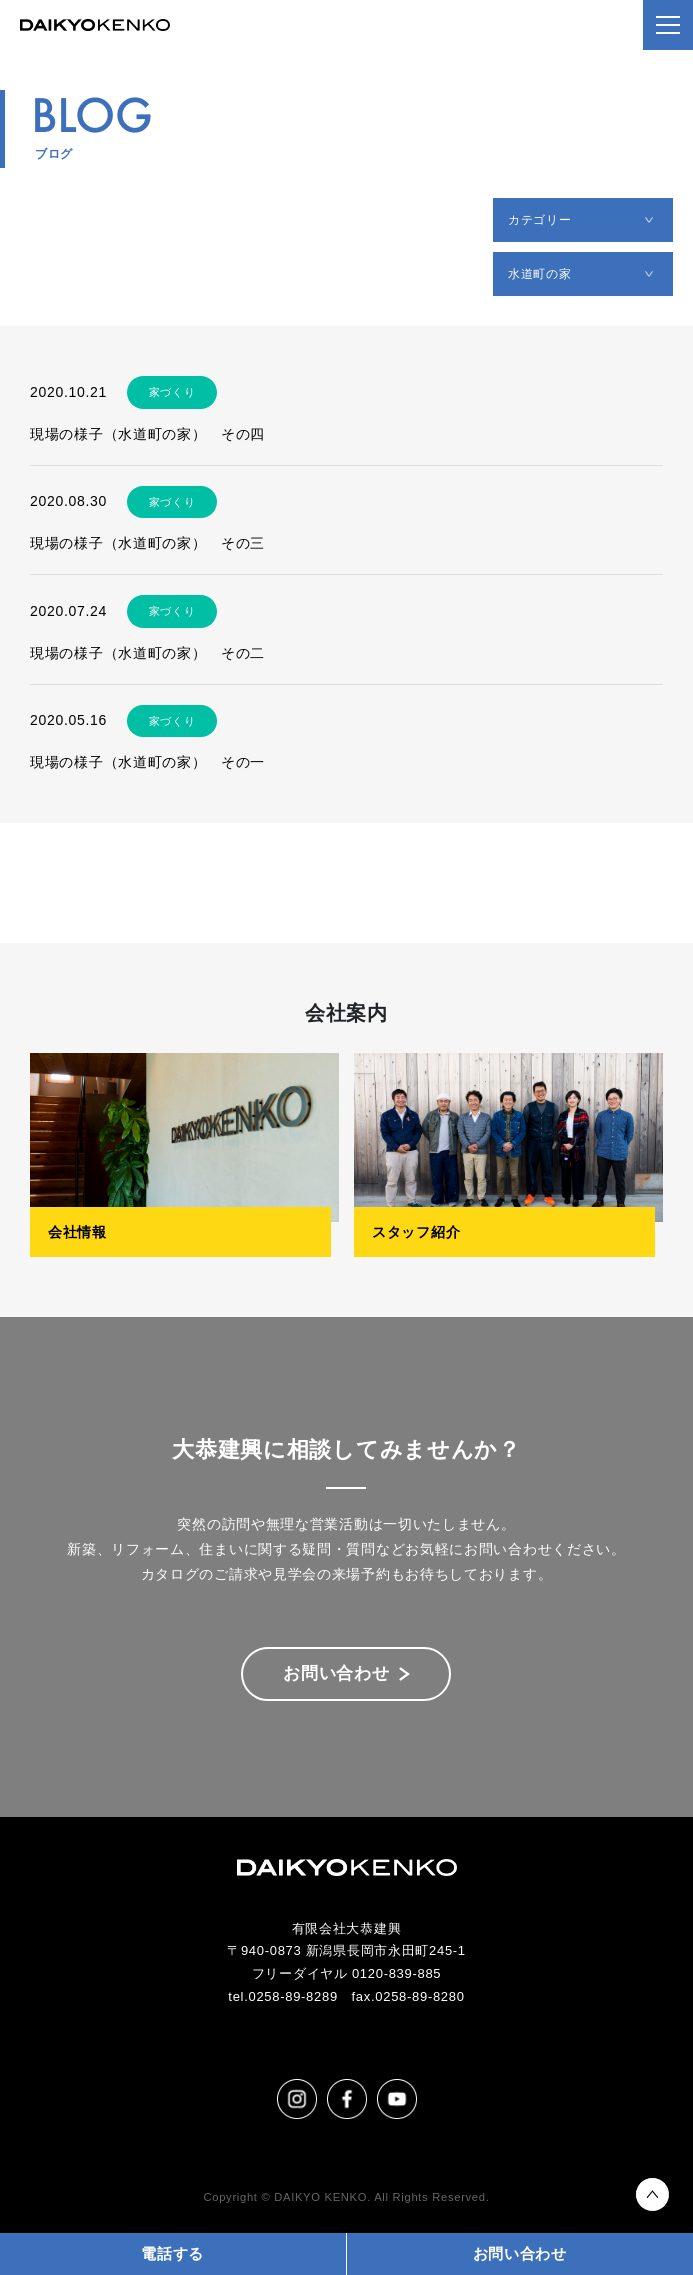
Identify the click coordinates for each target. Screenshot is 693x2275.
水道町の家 (540, 274)
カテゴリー (540, 220)
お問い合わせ (336, 1673)
